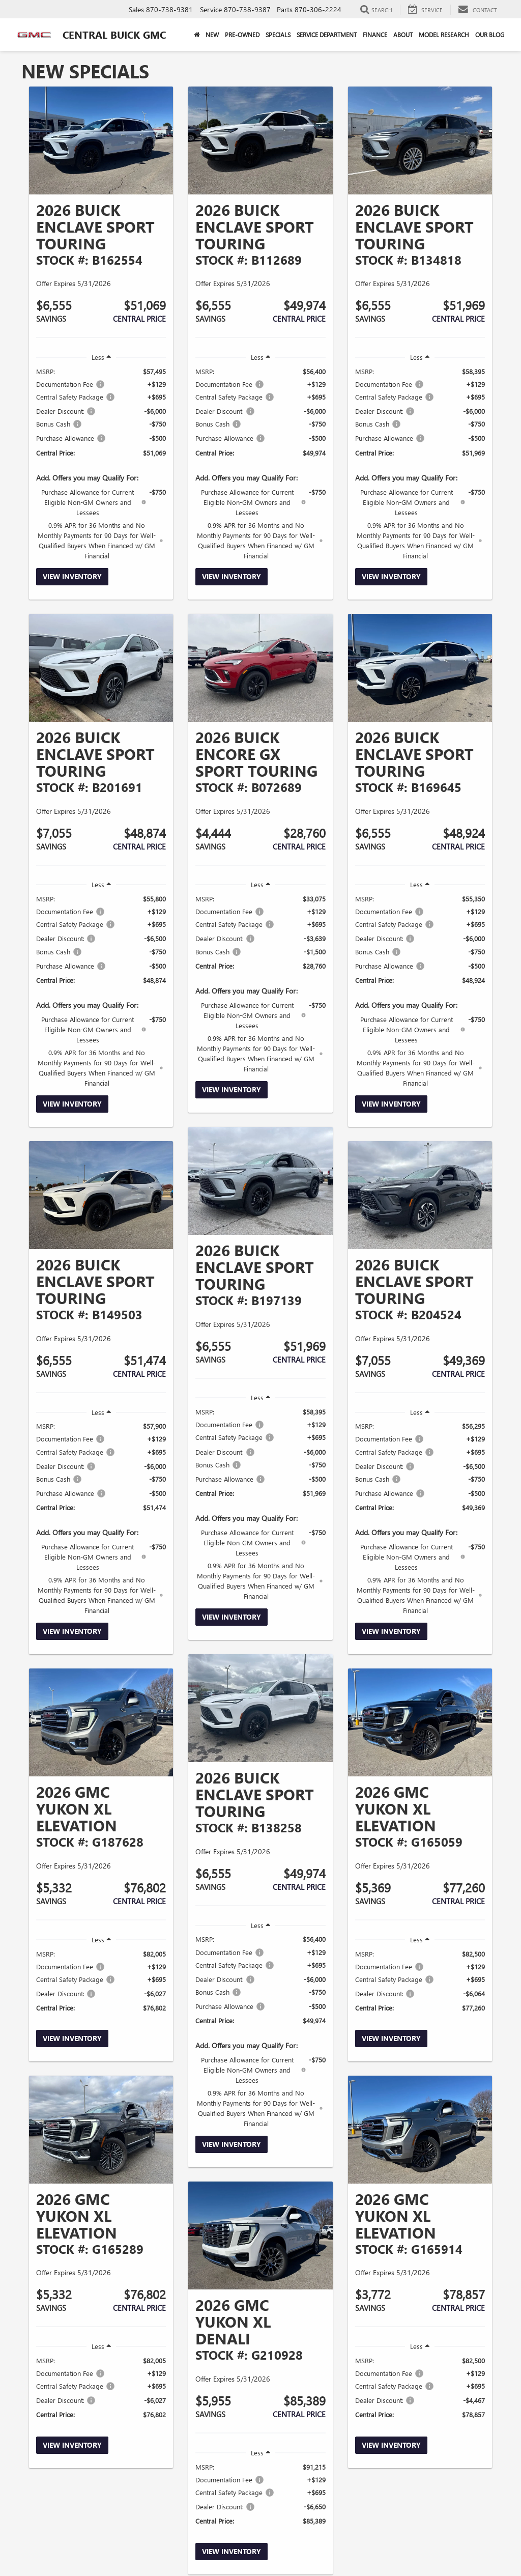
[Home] (196, 34)
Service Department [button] (327, 35)
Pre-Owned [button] (242, 35)
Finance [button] (375, 35)
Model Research (444, 35)
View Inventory (72, 576)
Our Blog (489, 35)
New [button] (212, 35)
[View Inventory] (101, 140)
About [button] (403, 35)
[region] (101, 463)
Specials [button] (278, 35)
